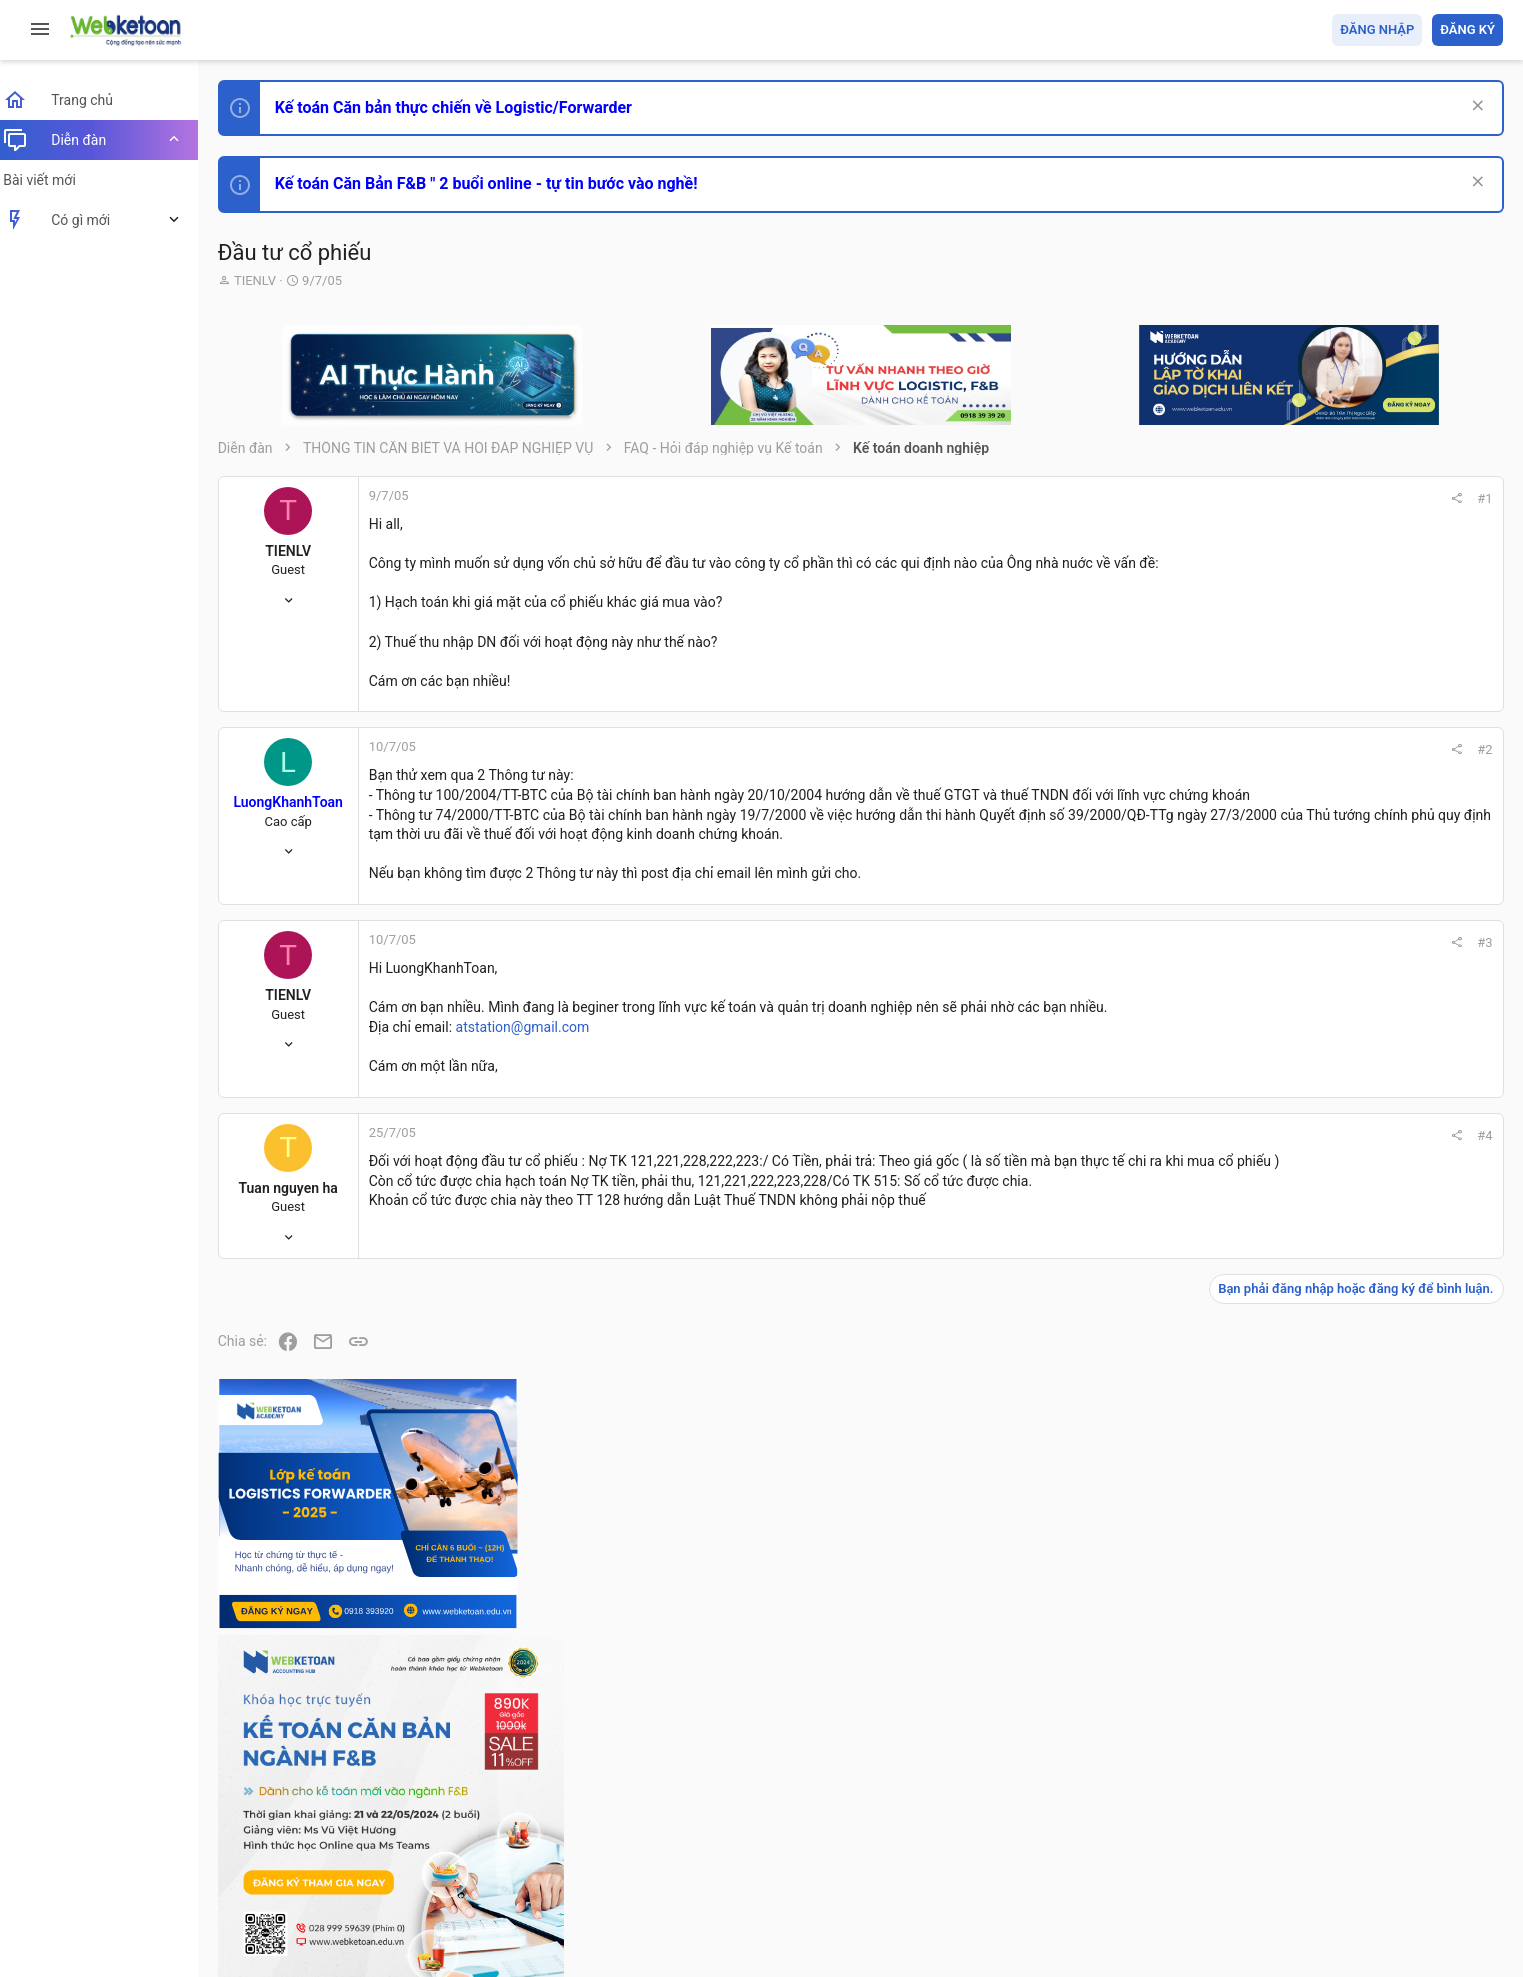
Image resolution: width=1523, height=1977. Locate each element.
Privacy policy (1276, 1846)
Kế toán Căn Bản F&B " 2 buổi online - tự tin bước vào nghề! (498, 183)
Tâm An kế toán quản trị (1347, 1653)
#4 (1214, 1155)
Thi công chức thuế (1362, 1547)
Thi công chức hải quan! (1381, 1139)
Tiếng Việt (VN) (353, 1846)
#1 (1214, 498)
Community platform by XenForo (405, 1896)
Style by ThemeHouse (298, 1932)
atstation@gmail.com (535, 1047)
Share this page (1378, 1765)
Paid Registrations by (393, 1914)
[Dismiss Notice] (1474, 107)
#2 (1214, 749)
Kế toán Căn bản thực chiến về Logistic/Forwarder (465, 107)
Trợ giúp (1352, 1846)
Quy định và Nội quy (1168, 1846)
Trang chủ (1416, 1846)
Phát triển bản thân (1361, 1103)
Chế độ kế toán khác (1365, 1436)
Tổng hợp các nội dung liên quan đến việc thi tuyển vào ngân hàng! (1391, 1361)
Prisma (256, 1846)
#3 (1214, 962)
